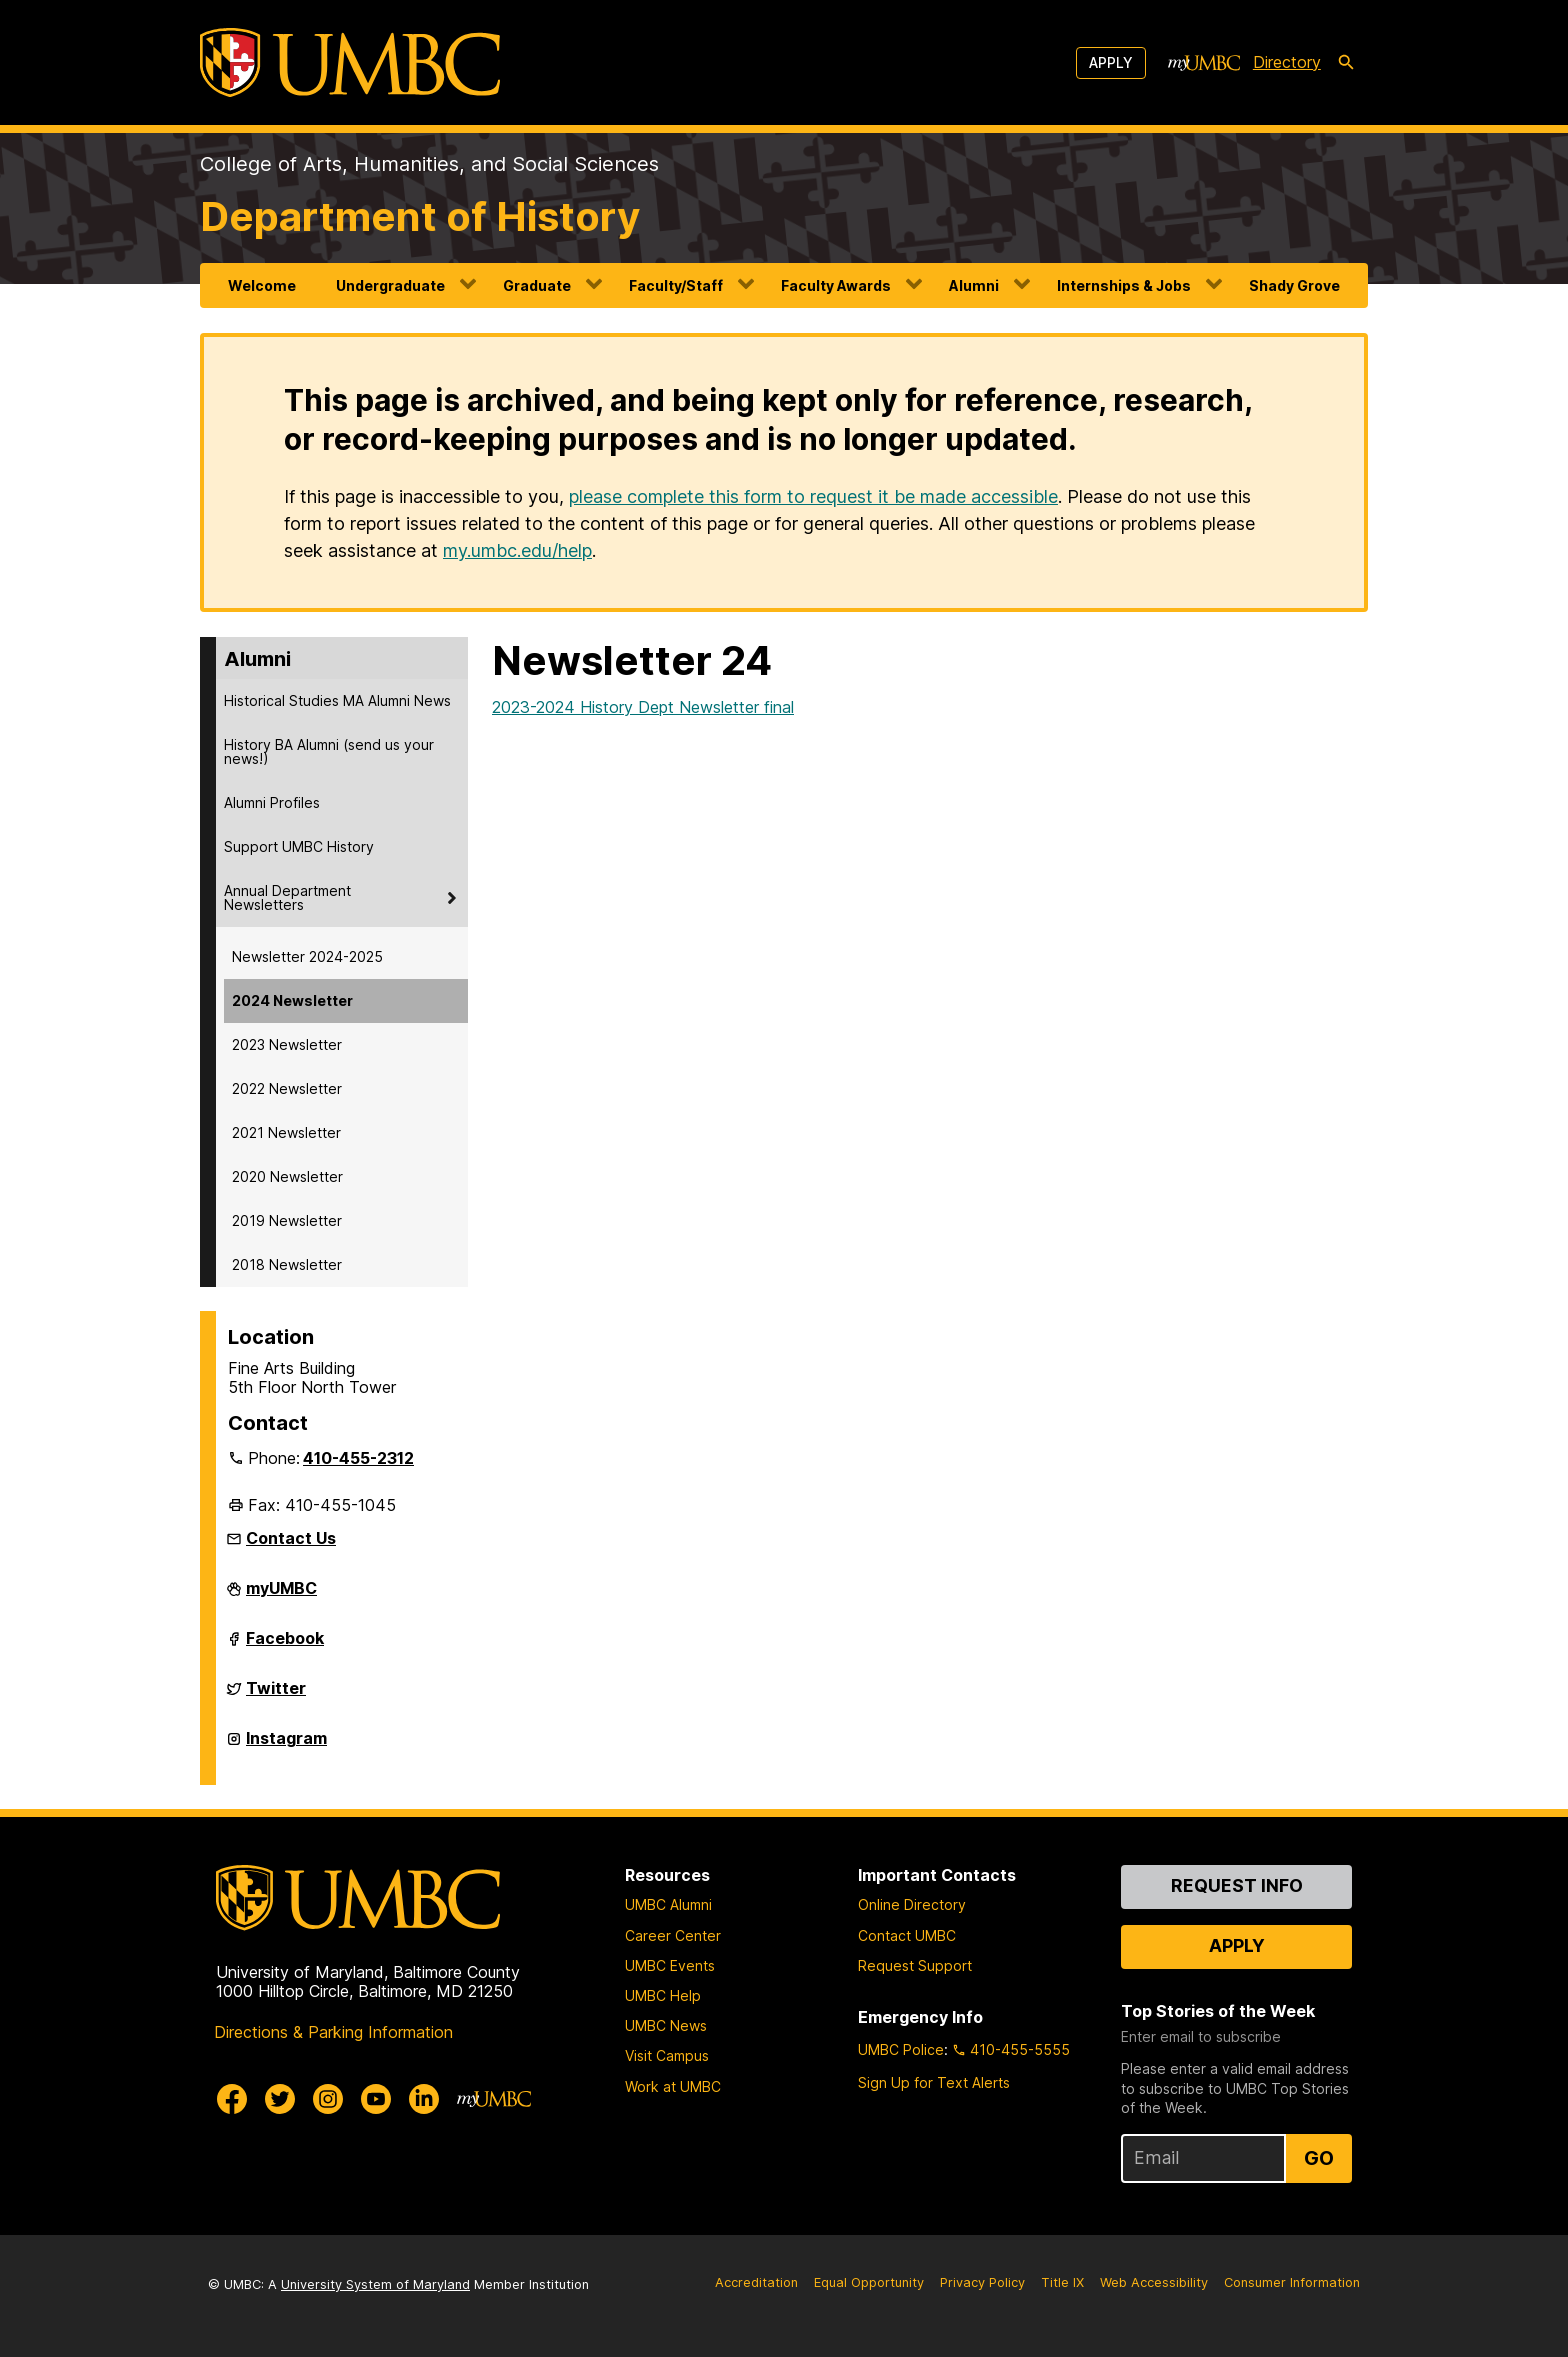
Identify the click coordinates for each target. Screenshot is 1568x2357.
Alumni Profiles (272, 802)
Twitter (276, 1696)
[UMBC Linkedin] (424, 2099)
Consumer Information (1292, 2282)
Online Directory (912, 1904)
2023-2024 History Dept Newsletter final (643, 707)
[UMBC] (350, 62)
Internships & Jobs (1124, 285)
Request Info (1237, 1885)
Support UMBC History (299, 846)
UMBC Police (901, 2049)
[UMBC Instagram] (328, 2099)
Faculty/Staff (676, 285)
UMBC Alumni (668, 1904)
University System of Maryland (375, 2284)
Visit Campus (667, 2055)
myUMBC (281, 1596)
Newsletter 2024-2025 (307, 956)
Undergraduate (390, 285)
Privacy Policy (982, 2282)
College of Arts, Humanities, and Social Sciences (429, 164)
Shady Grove (1294, 285)
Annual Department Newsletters (287, 897)
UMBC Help (663, 1995)
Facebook (285, 1646)
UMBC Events (670, 1965)
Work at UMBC (673, 2086)
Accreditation (756, 2282)
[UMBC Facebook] (232, 2099)
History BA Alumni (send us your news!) (329, 751)
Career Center (673, 1935)
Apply (1111, 62)
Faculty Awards (836, 285)
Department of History (420, 216)
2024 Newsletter (292, 1000)
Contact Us (291, 1538)
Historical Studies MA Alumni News (337, 700)
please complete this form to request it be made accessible (813, 496)
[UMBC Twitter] (280, 2099)
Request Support (915, 1965)
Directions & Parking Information (333, 2032)
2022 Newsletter (287, 1088)
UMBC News (666, 2025)
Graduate (537, 285)
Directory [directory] (1287, 62)
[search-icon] (1346, 63)
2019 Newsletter (287, 1220)
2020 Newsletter (287, 1176)
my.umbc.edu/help (517, 550)
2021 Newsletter (286, 1132)
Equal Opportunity (869, 2282)
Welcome (262, 285)
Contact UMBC (907, 1935)
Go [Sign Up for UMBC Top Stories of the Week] (1319, 2158)
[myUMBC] (1204, 63)
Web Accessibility (1154, 2282)
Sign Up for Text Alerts (934, 2082)
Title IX (1062, 2282)
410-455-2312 (358, 1458)
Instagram (286, 1746)
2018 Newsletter (287, 1264)
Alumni (974, 285)
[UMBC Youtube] (376, 2099)
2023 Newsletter (287, 1044)
